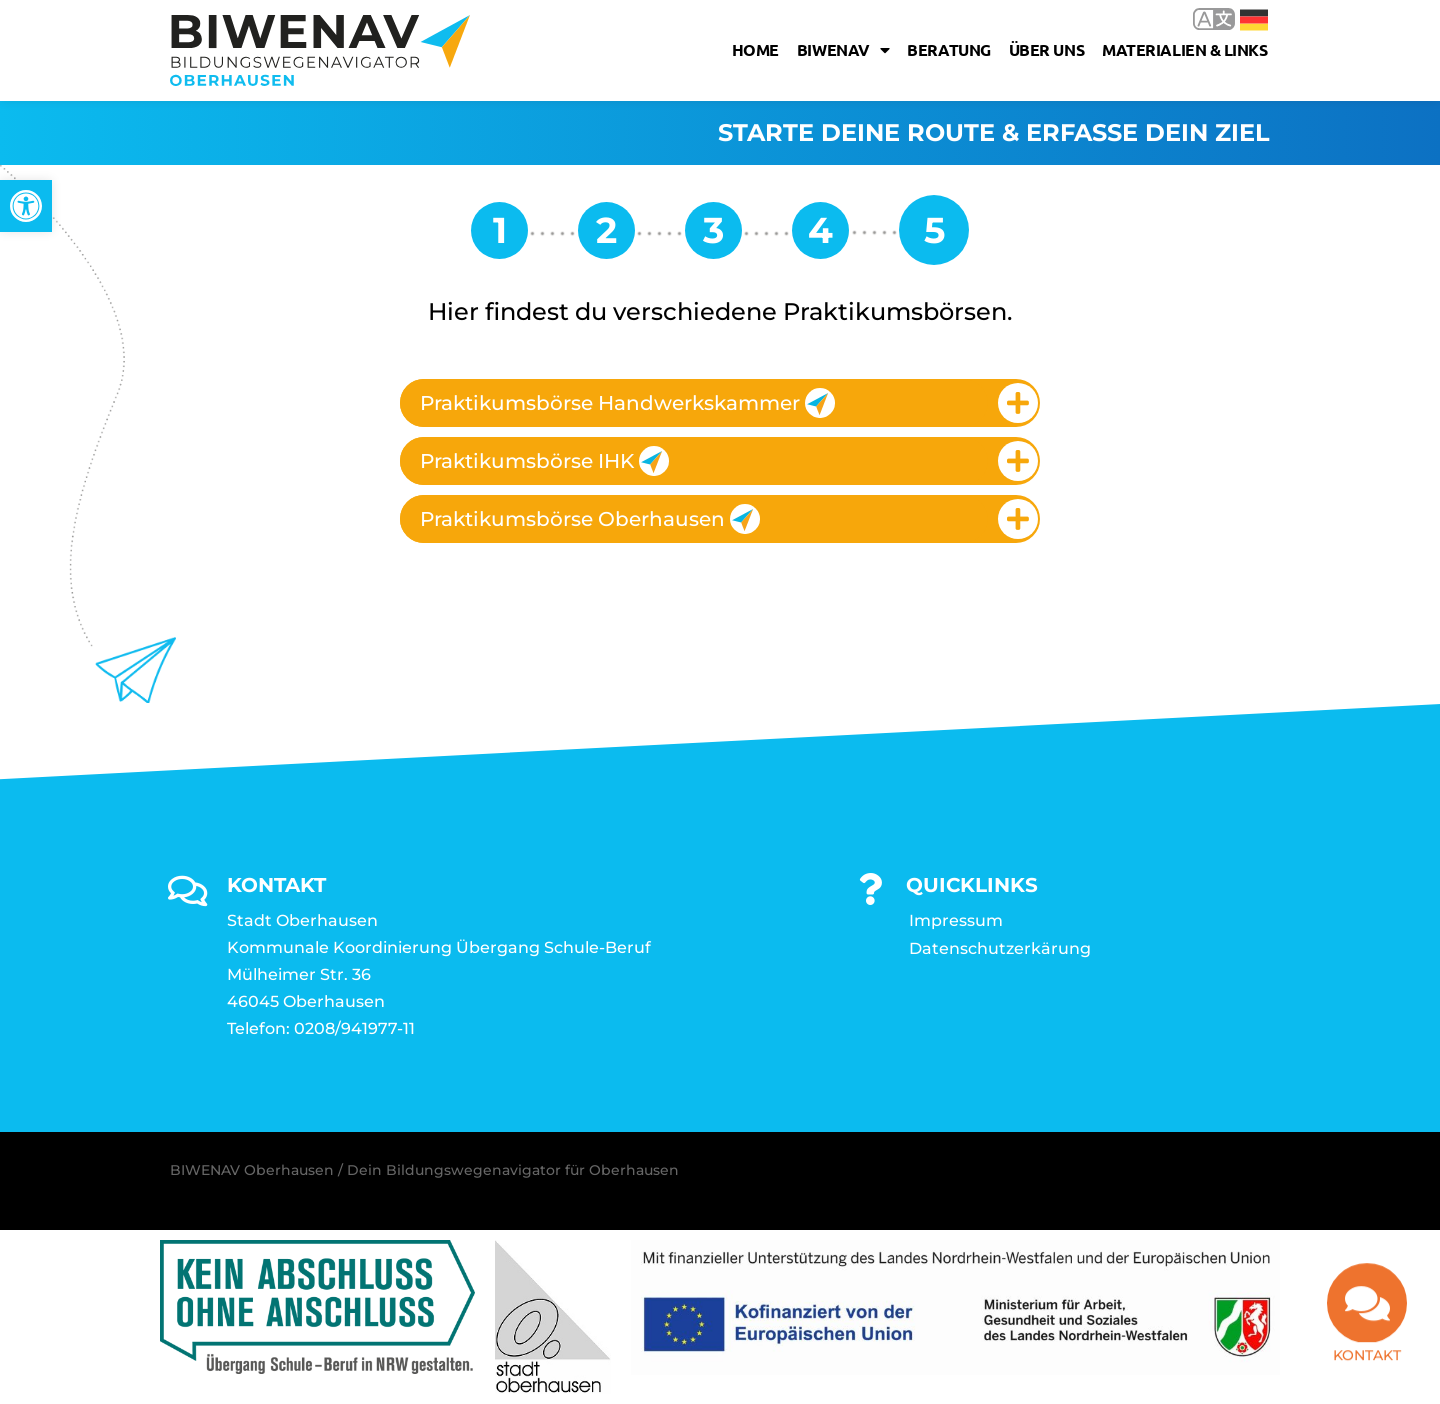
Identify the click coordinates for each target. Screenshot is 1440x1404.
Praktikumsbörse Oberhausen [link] (590, 519)
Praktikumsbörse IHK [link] (544, 461)
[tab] (720, 403)
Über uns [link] (1046, 49)
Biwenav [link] (843, 50)
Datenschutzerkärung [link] (1000, 948)
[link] (26, 206)
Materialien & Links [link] (1184, 49)
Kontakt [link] (1367, 1367)
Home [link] (755, 49)
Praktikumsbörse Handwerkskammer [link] (627, 403)
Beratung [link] (948, 49)
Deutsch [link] (1254, 20)
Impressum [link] (956, 920)
